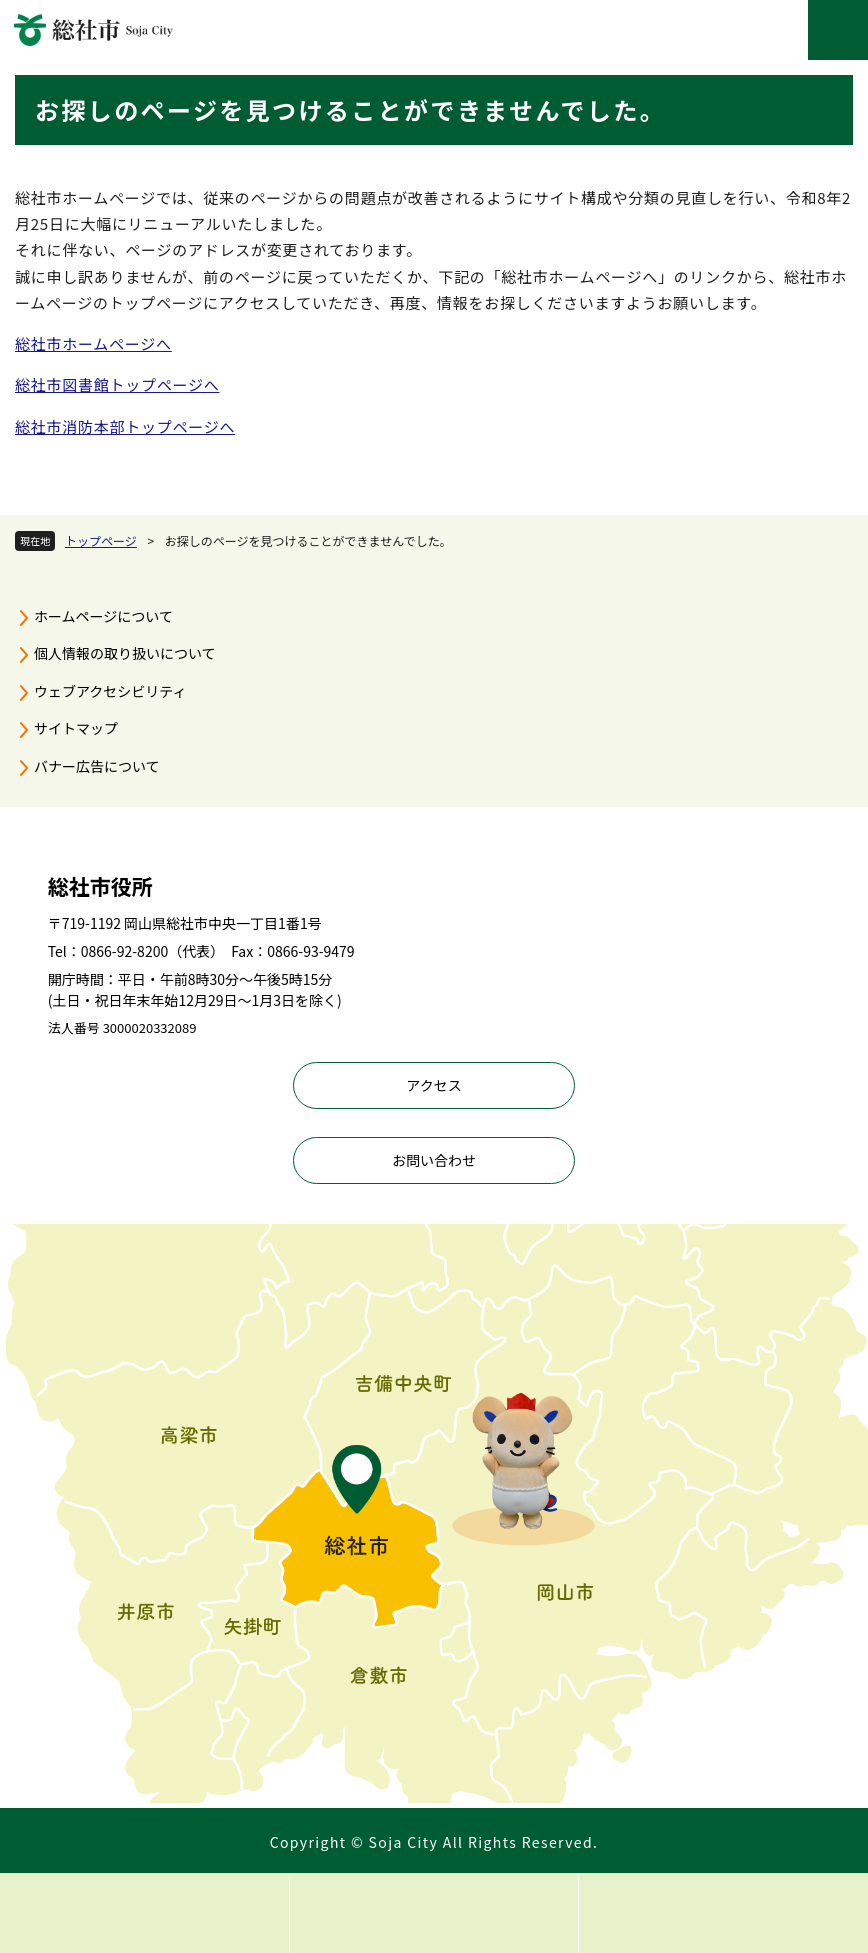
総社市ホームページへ (93, 343)
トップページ (101, 540)
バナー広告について (97, 766)
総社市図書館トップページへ (117, 384)
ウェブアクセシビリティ (110, 691)
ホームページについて (103, 616)
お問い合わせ (434, 1160)
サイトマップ (76, 728)
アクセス (433, 1085)
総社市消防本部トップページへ (125, 426)
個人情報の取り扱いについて (125, 653)
